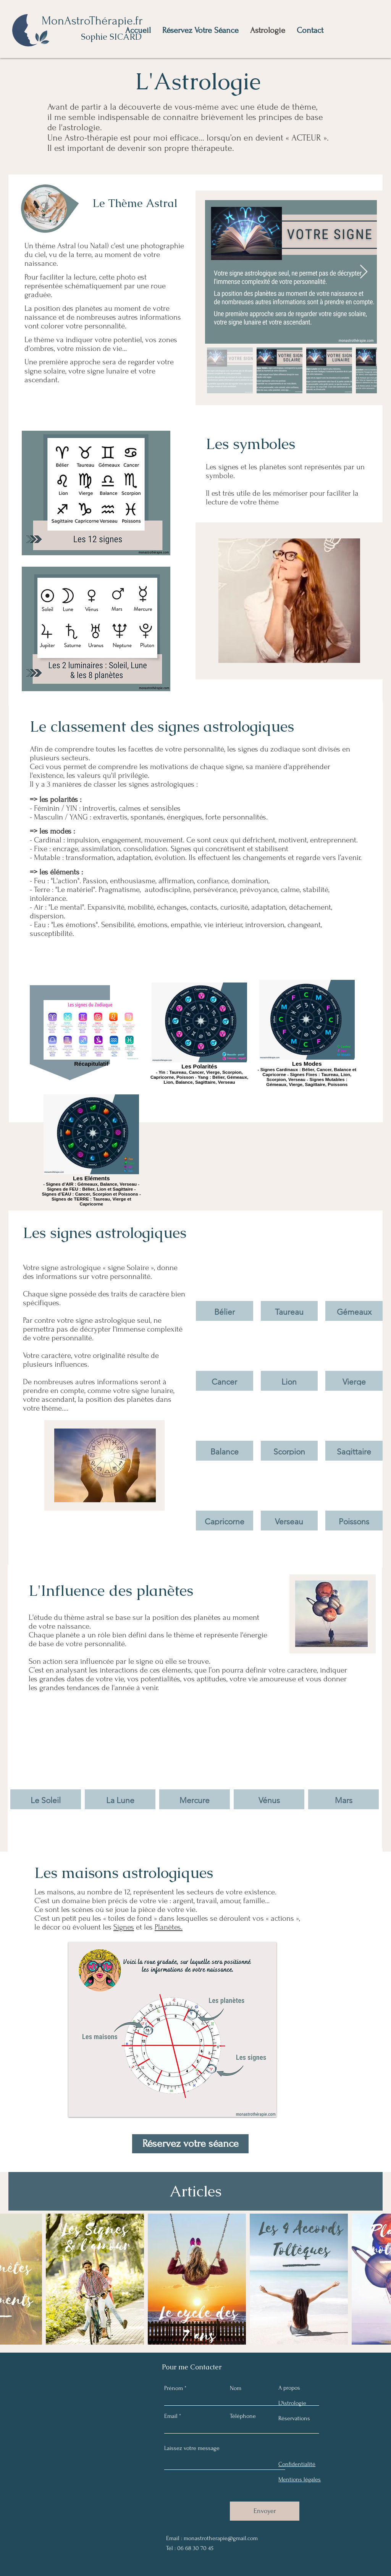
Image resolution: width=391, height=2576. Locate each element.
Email (171, 2416)
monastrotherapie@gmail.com (221, 2538)
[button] (224, 1290)
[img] (45, 1756)
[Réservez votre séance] (190, 2143)
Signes (123, 1927)
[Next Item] (363, 272)
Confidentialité (296, 2464)
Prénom (173, 2388)
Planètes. (169, 1927)
